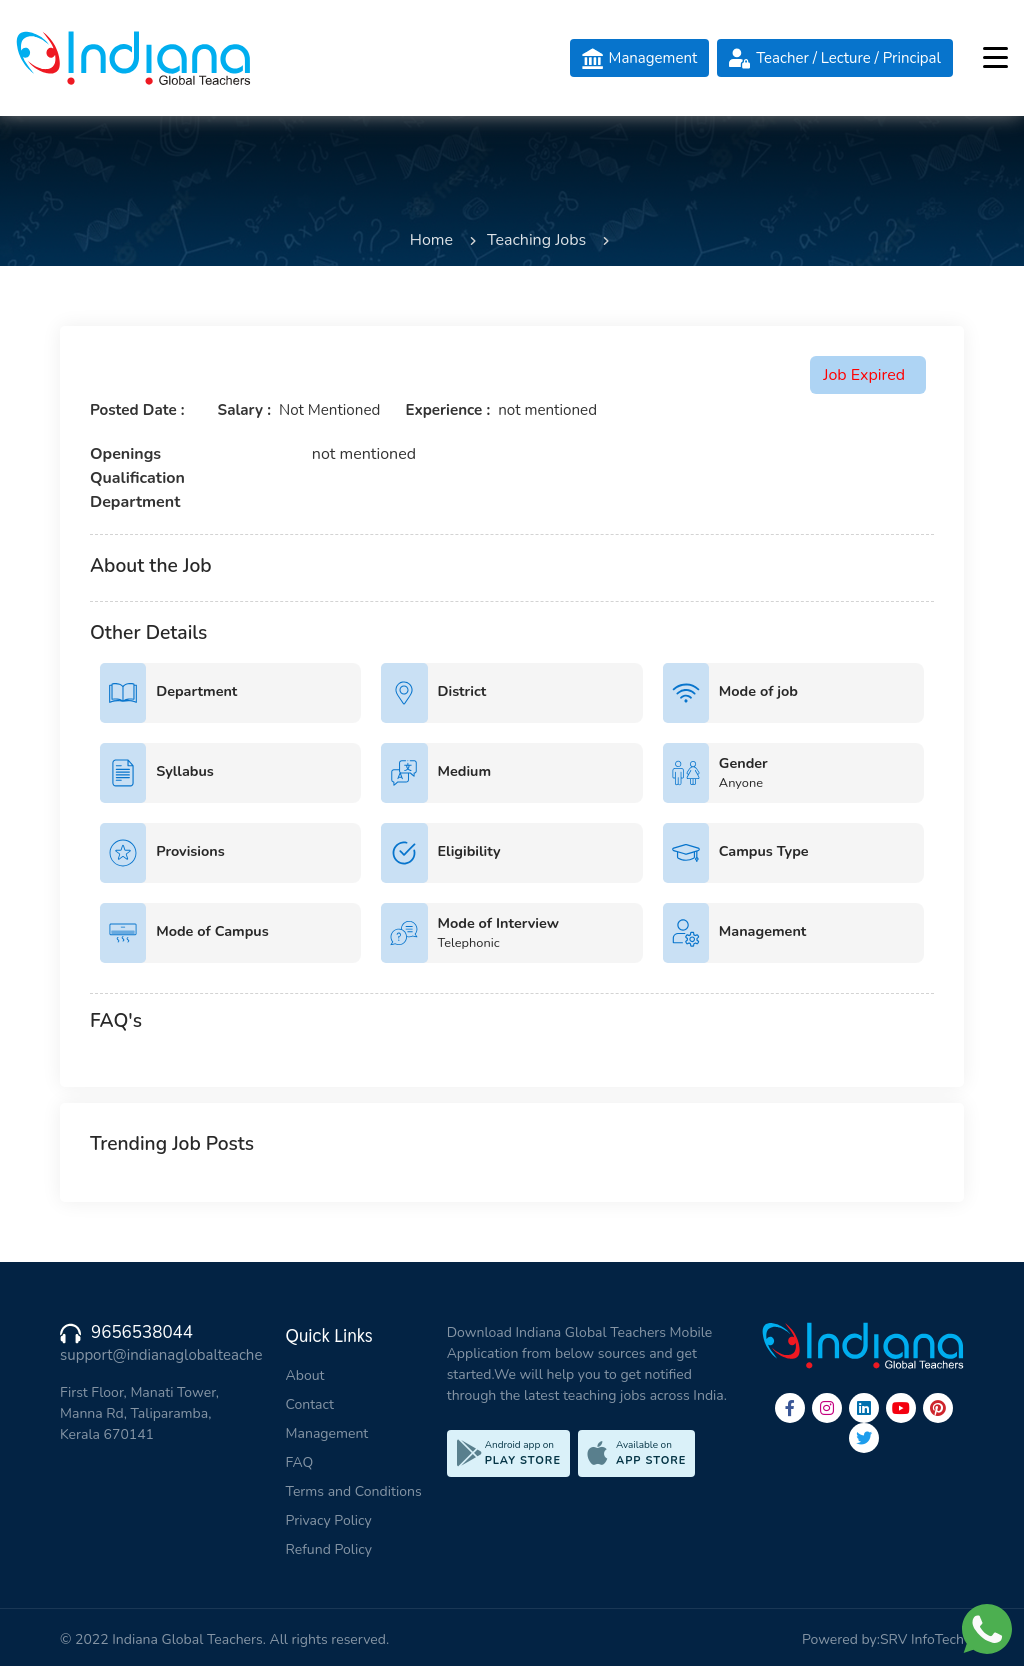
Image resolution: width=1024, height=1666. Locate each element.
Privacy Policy (329, 1520)
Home (431, 240)
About (305, 1375)
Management (327, 1433)
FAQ (300, 1462)
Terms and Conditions (354, 1491)
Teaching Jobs (536, 240)
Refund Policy (329, 1549)
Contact (310, 1404)
